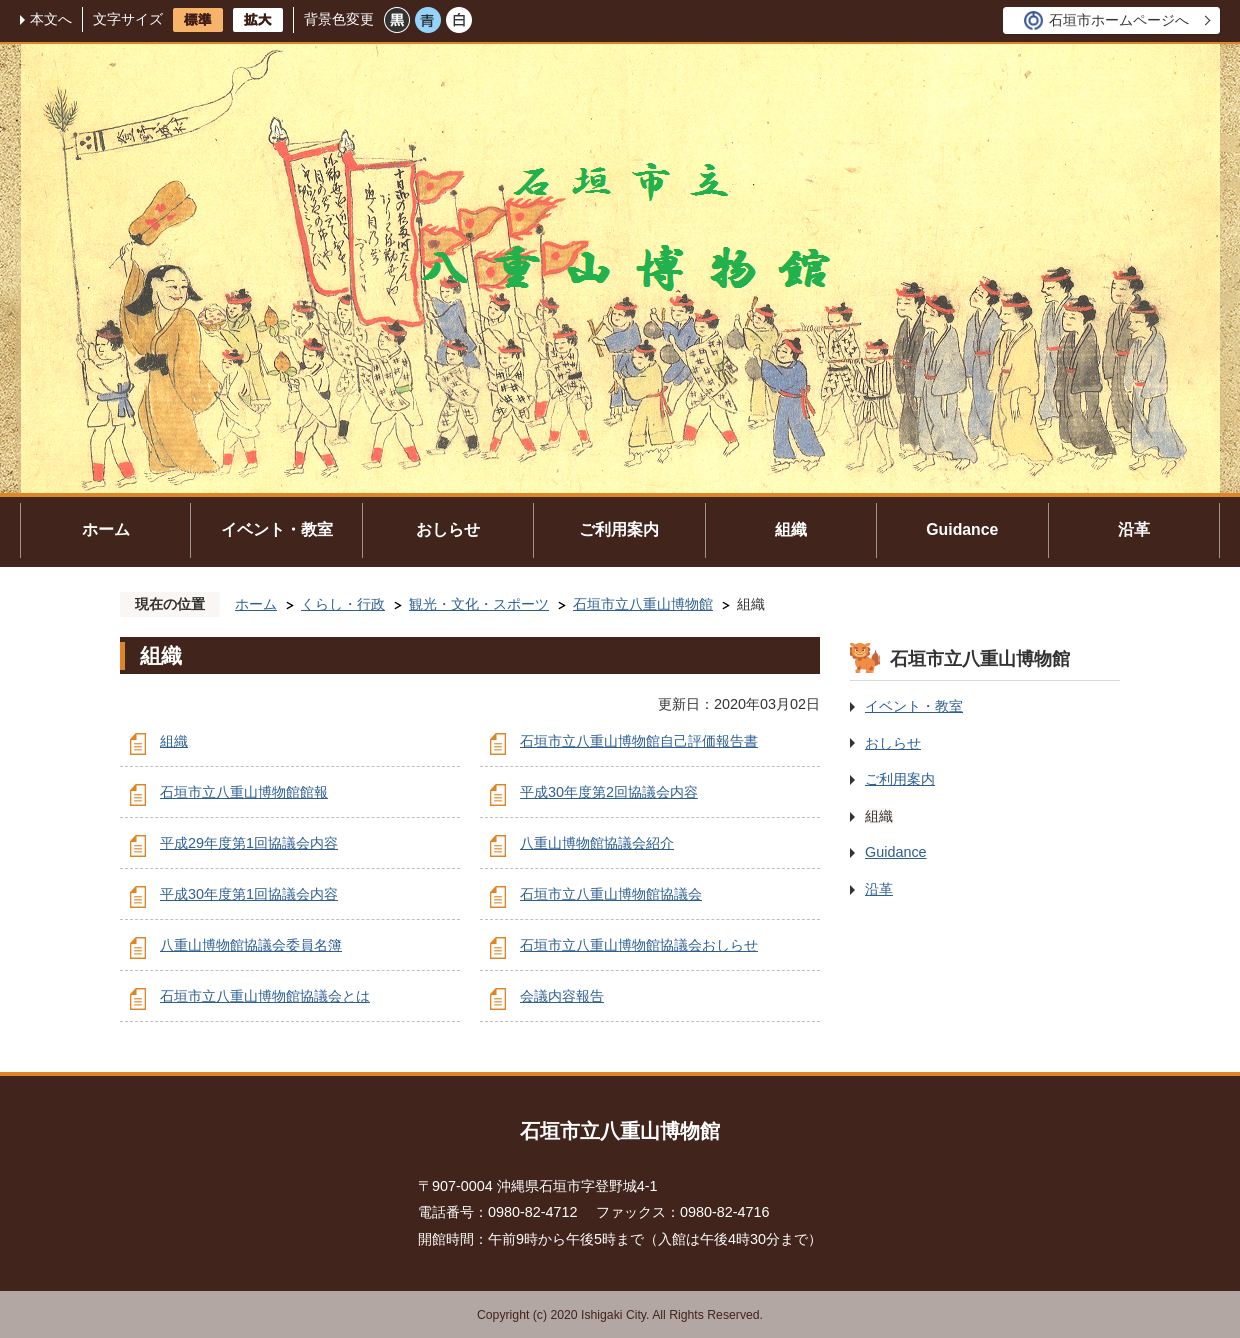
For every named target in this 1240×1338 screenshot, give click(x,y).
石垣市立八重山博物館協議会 (611, 894)
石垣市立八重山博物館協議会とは (265, 996)
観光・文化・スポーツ (479, 604)
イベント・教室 (277, 529)
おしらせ (448, 529)
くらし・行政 (343, 604)
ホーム (106, 529)
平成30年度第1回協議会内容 (249, 894)
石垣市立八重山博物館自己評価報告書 (639, 741)
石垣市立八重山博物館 (643, 604)
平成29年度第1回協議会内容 (249, 843)
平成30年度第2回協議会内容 (609, 792)
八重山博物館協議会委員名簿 (251, 945)
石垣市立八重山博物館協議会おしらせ (639, 945)
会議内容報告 (562, 996)
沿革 (1134, 529)
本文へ (51, 19)
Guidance (962, 529)
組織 (791, 529)
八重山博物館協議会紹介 (597, 843)
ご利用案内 (619, 529)
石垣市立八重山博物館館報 (244, 792)
